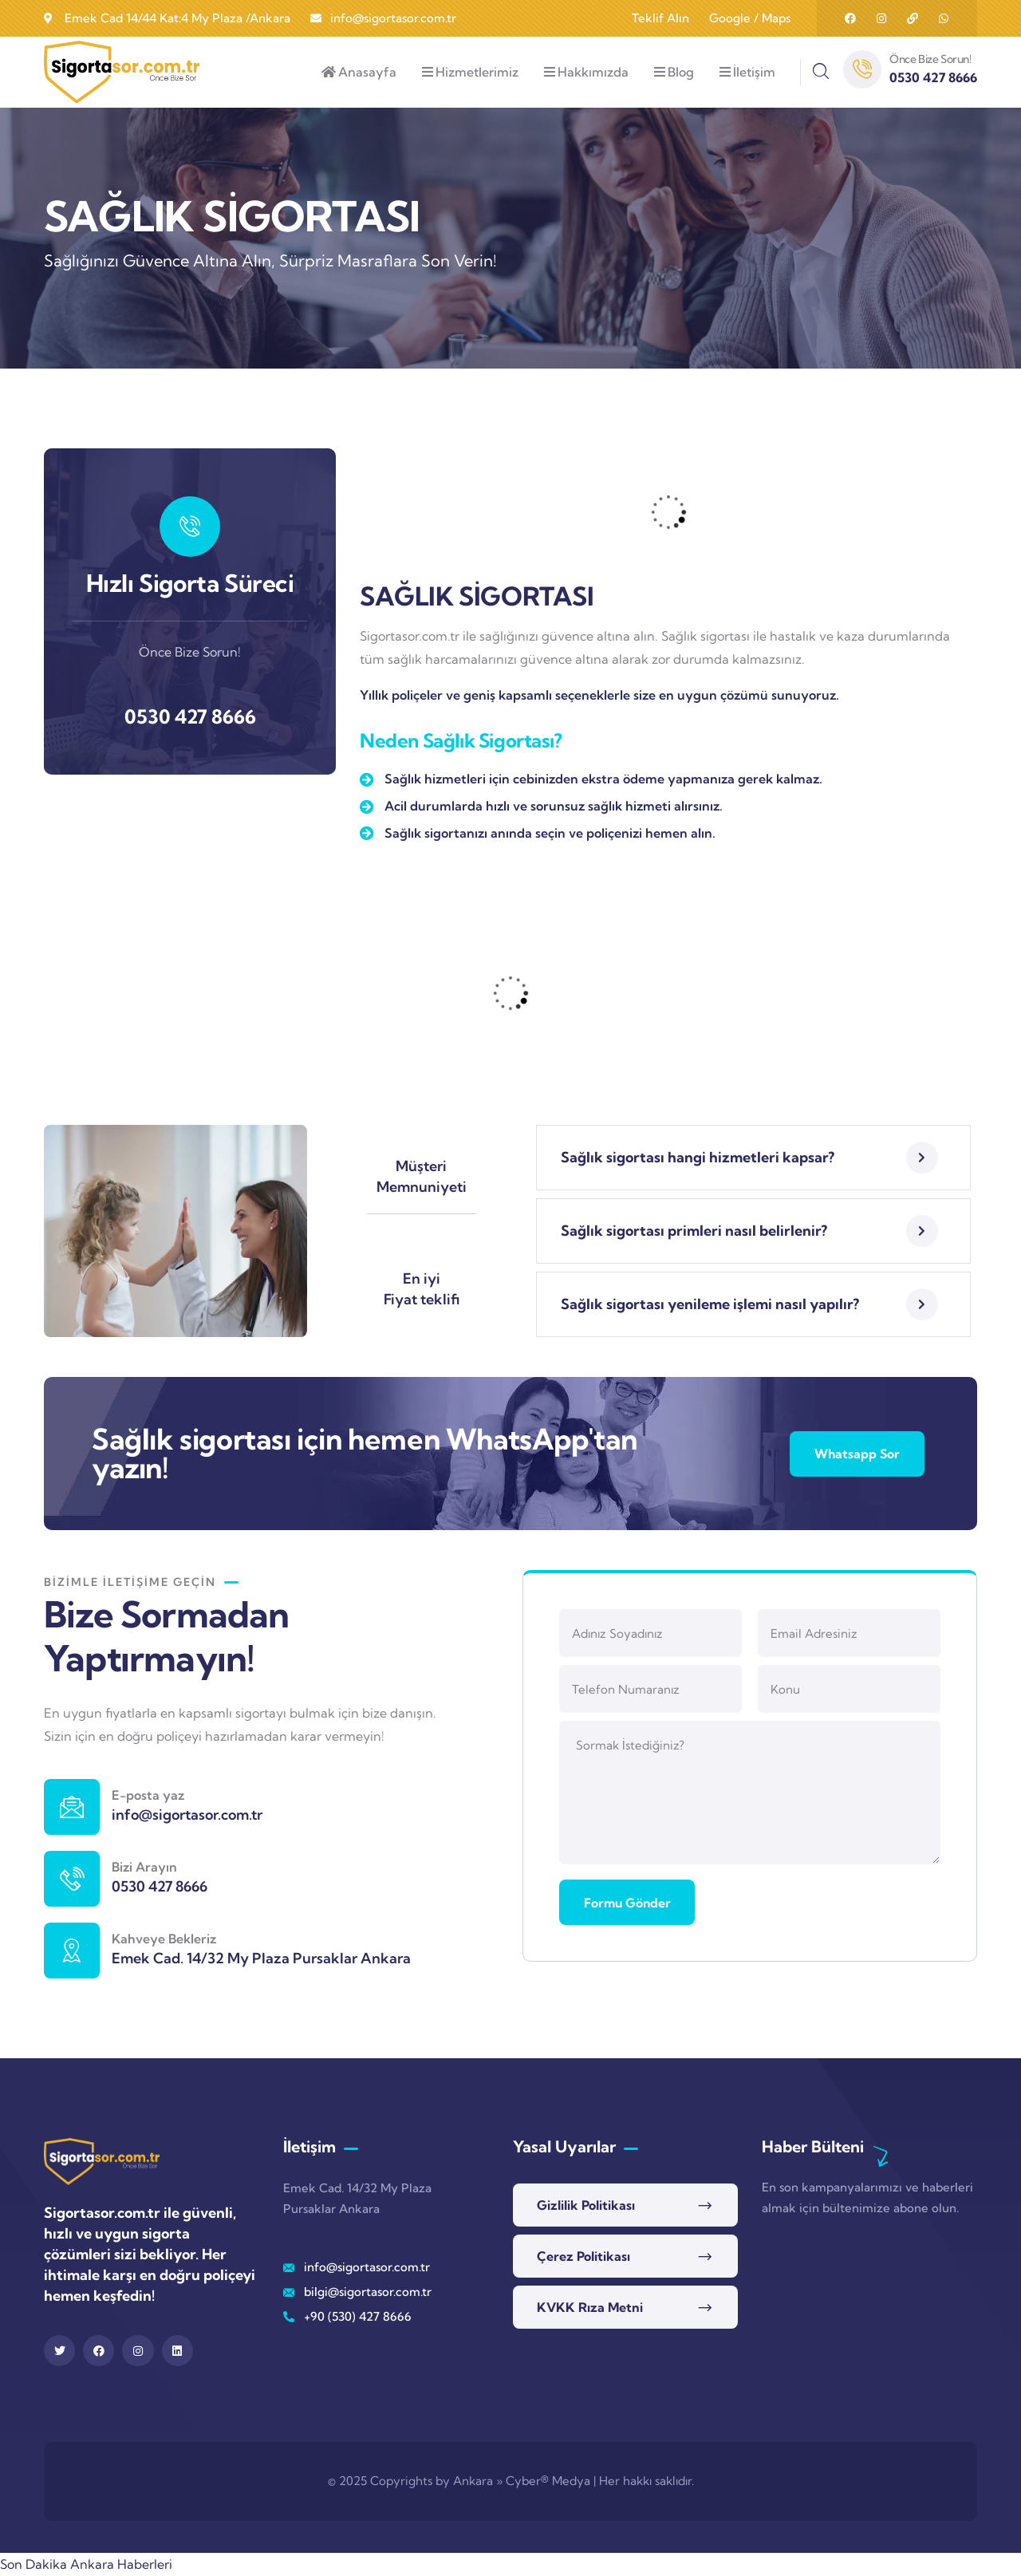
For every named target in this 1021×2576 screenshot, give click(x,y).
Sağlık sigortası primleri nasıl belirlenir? (694, 1230)
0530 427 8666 (190, 716)
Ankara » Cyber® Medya (521, 2480)
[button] (753, 1157)
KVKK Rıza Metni (590, 2307)
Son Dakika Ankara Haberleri (86, 2564)
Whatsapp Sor (855, 1454)
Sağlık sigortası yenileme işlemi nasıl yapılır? (710, 1304)
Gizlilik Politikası (586, 2205)
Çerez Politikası (583, 2256)
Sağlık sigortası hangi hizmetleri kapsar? (697, 1157)
